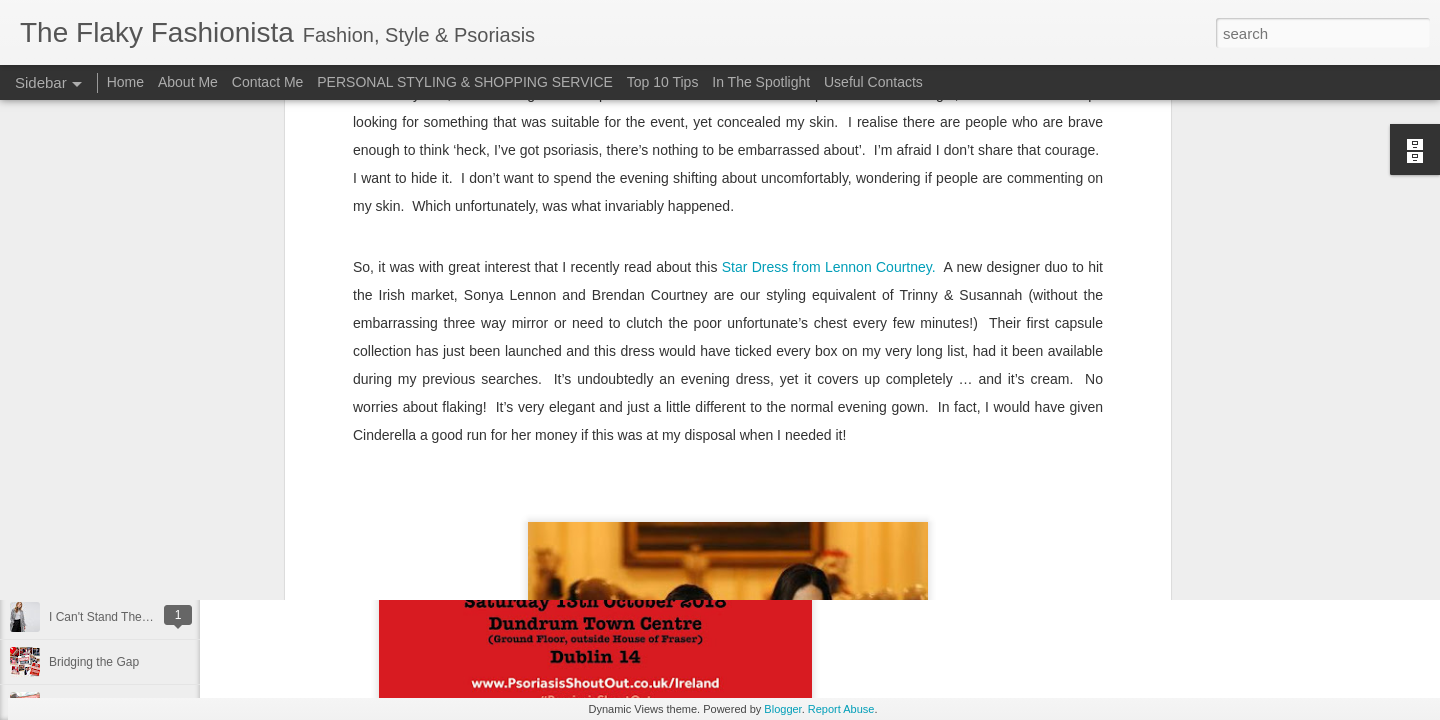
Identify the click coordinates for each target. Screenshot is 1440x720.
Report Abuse (841, 709)
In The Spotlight (761, 82)
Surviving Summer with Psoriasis (136, 527)
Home (125, 82)
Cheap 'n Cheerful (97, 572)
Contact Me (268, 82)
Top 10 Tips (665, 82)
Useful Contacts (873, 82)
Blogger (782, 709)
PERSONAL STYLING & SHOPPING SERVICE (465, 82)
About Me (188, 82)
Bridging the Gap (94, 662)
